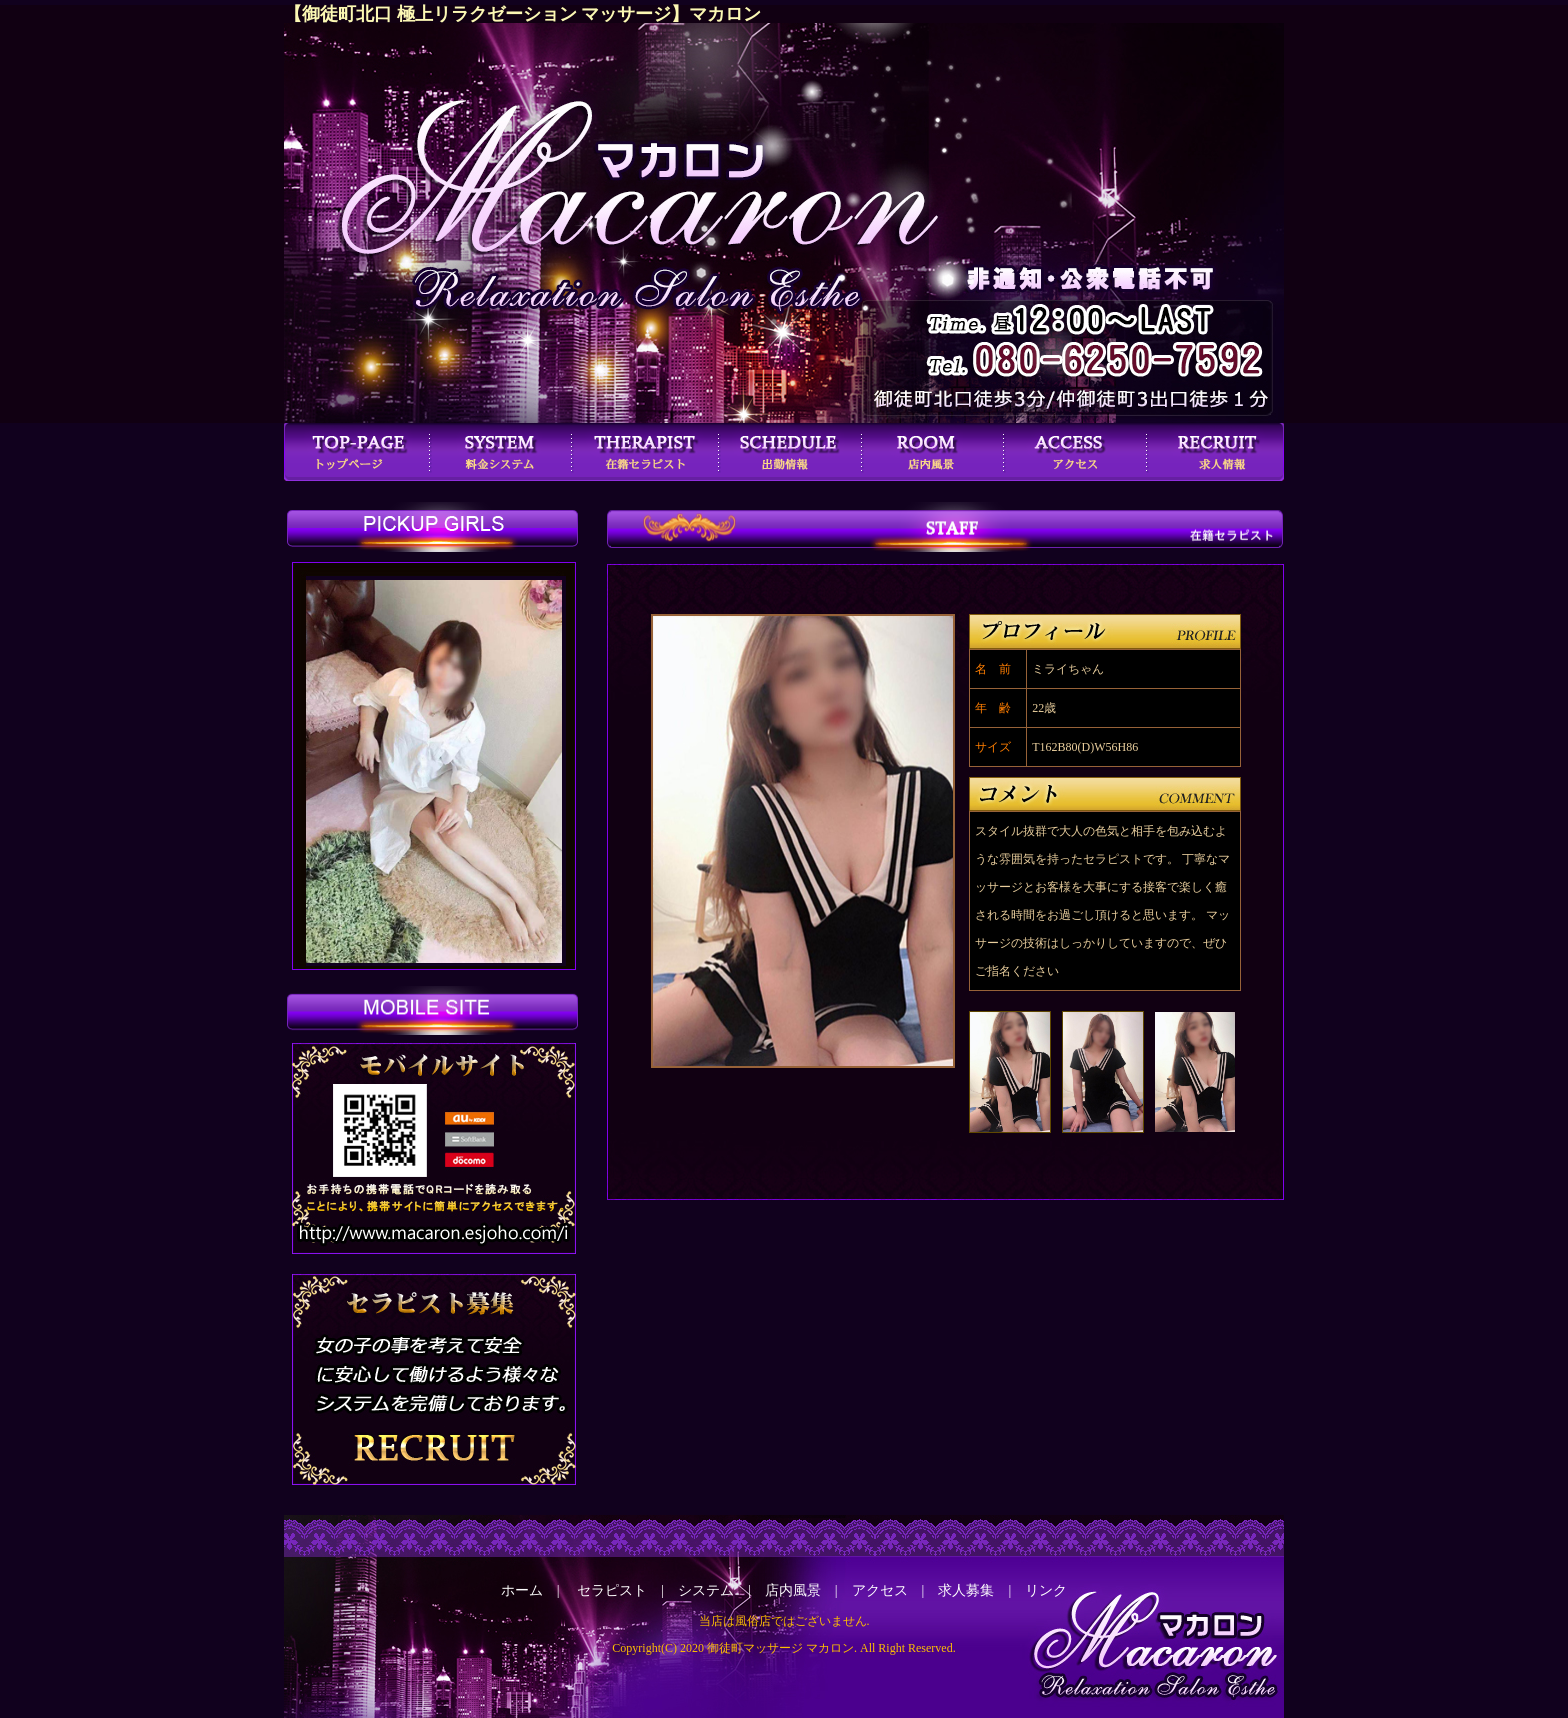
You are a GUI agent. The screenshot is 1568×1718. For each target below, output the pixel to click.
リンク (1046, 1590)
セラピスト (612, 1590)
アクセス (880, 1590)
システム (706, 1590)
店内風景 (793, 1590)
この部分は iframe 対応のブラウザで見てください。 (436, 771)
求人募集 (966, 1590)
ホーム (522, 1590)
